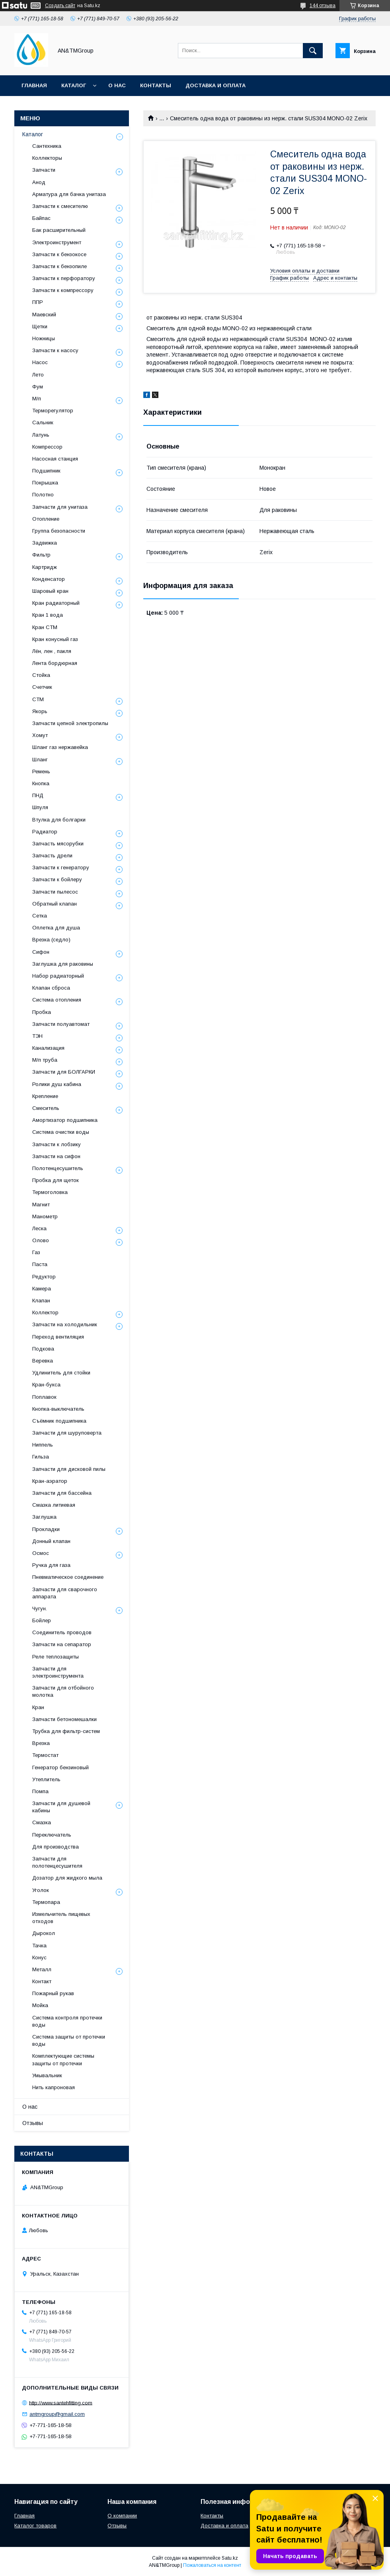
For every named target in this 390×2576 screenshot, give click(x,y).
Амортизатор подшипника (65, 1120)
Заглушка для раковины (62, 964)
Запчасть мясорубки (58, 844)
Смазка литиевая (53, 1505)
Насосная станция (55, 459)
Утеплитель (46, 1779)
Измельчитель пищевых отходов (61, 1917)
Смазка (41, 1822)
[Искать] (313, 50)
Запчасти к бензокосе (59, 254)
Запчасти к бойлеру (57, 879)
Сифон (40, 952)
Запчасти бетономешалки (64, 1719)
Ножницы (43, 338)
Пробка (41, 1012)
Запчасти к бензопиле (59, 266)
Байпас (41, 218)
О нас (117, 85)
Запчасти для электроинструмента (58, 1672)
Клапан (41, 1301)
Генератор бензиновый (60, 1767)
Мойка (40, 2005)
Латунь (40, 435)
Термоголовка (50, 1192)
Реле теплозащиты (55, 1657)
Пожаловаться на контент (212, 2565)
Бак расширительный (59, 230)
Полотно (43, 495)
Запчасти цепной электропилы (70, 723)
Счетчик (42, 687)
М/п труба (44, 1060)
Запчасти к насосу (55, 350)
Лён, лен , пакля (51, 651)
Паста (39, 1264)
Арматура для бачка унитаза (69, 194)
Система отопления (56, 1000)
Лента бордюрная (54, 663)
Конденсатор (48, 579)
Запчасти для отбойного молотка (63, 1691)
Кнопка (40, 783)
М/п (36, 399)
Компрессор (47, 447)
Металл (41, 1969)
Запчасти (43, 170)
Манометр (45, 1216)
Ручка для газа (51, 1565)
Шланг (40, 760)
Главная (34, 85)
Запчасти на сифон (56, 1156)
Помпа (40, 1791)
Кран (38, 1707)
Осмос (40, 1553)
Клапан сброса (51, 988)
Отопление (45, 519)
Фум (37, 387)
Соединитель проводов (62, 1632)
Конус (39, 1957)
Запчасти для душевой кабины (61, 1806)
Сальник (42, 422)
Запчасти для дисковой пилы (68, 1469)
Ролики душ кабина (56, 1084)
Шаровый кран (50, 591)
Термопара (46, 1902)
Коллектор (45, 1312)
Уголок (40, 1890)
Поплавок (44, 1397)
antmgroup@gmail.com (57, 2414)
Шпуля (40, 807)
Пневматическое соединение (67, 1577)
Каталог (73, 85)
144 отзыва (322, 5)
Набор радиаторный (58, 976)
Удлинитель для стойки (61, 1373)
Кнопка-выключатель (58, 1409)
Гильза (40, 1457)
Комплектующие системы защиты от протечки (63, 2059)
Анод (38, 182)
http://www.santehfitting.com (60, 2402)
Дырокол (43, 1933)
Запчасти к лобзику (56, 1144)
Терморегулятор (52, 411)
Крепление (45, 1096)
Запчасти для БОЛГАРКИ (63, 1072)
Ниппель (42, 1445)
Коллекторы (47, 158)
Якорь (39, 711)
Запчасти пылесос (55, 892)
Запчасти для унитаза (60, 507)
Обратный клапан (54, 904)
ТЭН (37, 1036)
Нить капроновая (53, 2087)
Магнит (41, 1205)
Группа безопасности (58, 531)
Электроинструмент (56, 242)
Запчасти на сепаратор (61, 1644)
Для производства (55, 1847)
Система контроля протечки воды (67, 2021)
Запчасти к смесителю (60, 206)
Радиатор (44, 832)
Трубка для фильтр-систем (66, 1731)
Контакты (155, 85)
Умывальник (47, 2075)
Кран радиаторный (56, 603)
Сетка (39, 916)
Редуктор (44, 1277)
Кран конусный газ (55, 639)
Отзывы (32, 2123)
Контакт (41, 1981)
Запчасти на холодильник (64, 1324)
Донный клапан (51, 1541)
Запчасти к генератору (60, 867)
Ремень (41, 771)
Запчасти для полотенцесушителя (57, 1862)
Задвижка (44, 543)
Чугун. (39, 1608)
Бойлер (41, 1620)
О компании (122, 2516)
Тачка (39, 1946)
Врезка (41, 1743)
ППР (37, 302)
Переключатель (51, 1835)
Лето (38, 375)
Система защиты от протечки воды (68, 2040)
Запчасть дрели (52, 856)
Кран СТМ (44, 627)
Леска (39, 1228)
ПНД (37, 795)
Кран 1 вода (47, 615)
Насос (40, 362)
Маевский (44, 315)
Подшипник (46, 471)
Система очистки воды (60, 1132)
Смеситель (45, 1108)
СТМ (38, 699)
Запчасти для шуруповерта (66, 1433)
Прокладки (46, 1529)
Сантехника (46, 146)
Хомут (40, 735)
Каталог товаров (35, 2526)
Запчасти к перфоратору (63, 278)
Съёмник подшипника (59, 1421)
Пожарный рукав (53, 1993)
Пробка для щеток (55, 1180)
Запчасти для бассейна (62, 1493)
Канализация (48, 1048)
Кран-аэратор (49, 1481)
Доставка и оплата (215, 85)
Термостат (45, 1755)
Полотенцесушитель (57, 1168)
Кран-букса (46, 1385)
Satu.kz (230, 2558)
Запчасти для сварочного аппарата (64, 1593)
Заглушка (44, 1517)
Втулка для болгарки (59, 820)
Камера (41, 1289)
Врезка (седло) (51, 940)
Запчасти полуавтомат (61, 1024)
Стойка (41, 675)
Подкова (43, 1349)
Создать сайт (60, 5)
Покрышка (45, 483)
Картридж (44, 567)
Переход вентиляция (58, 1337)
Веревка (42, 1361)
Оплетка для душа (56, 928)
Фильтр (41, 555)
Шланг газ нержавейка (60, 747)
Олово (40, 1240)
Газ (36, 1252)
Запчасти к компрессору (63, 290)
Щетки (39, 326)
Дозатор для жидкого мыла (67, 1878)
